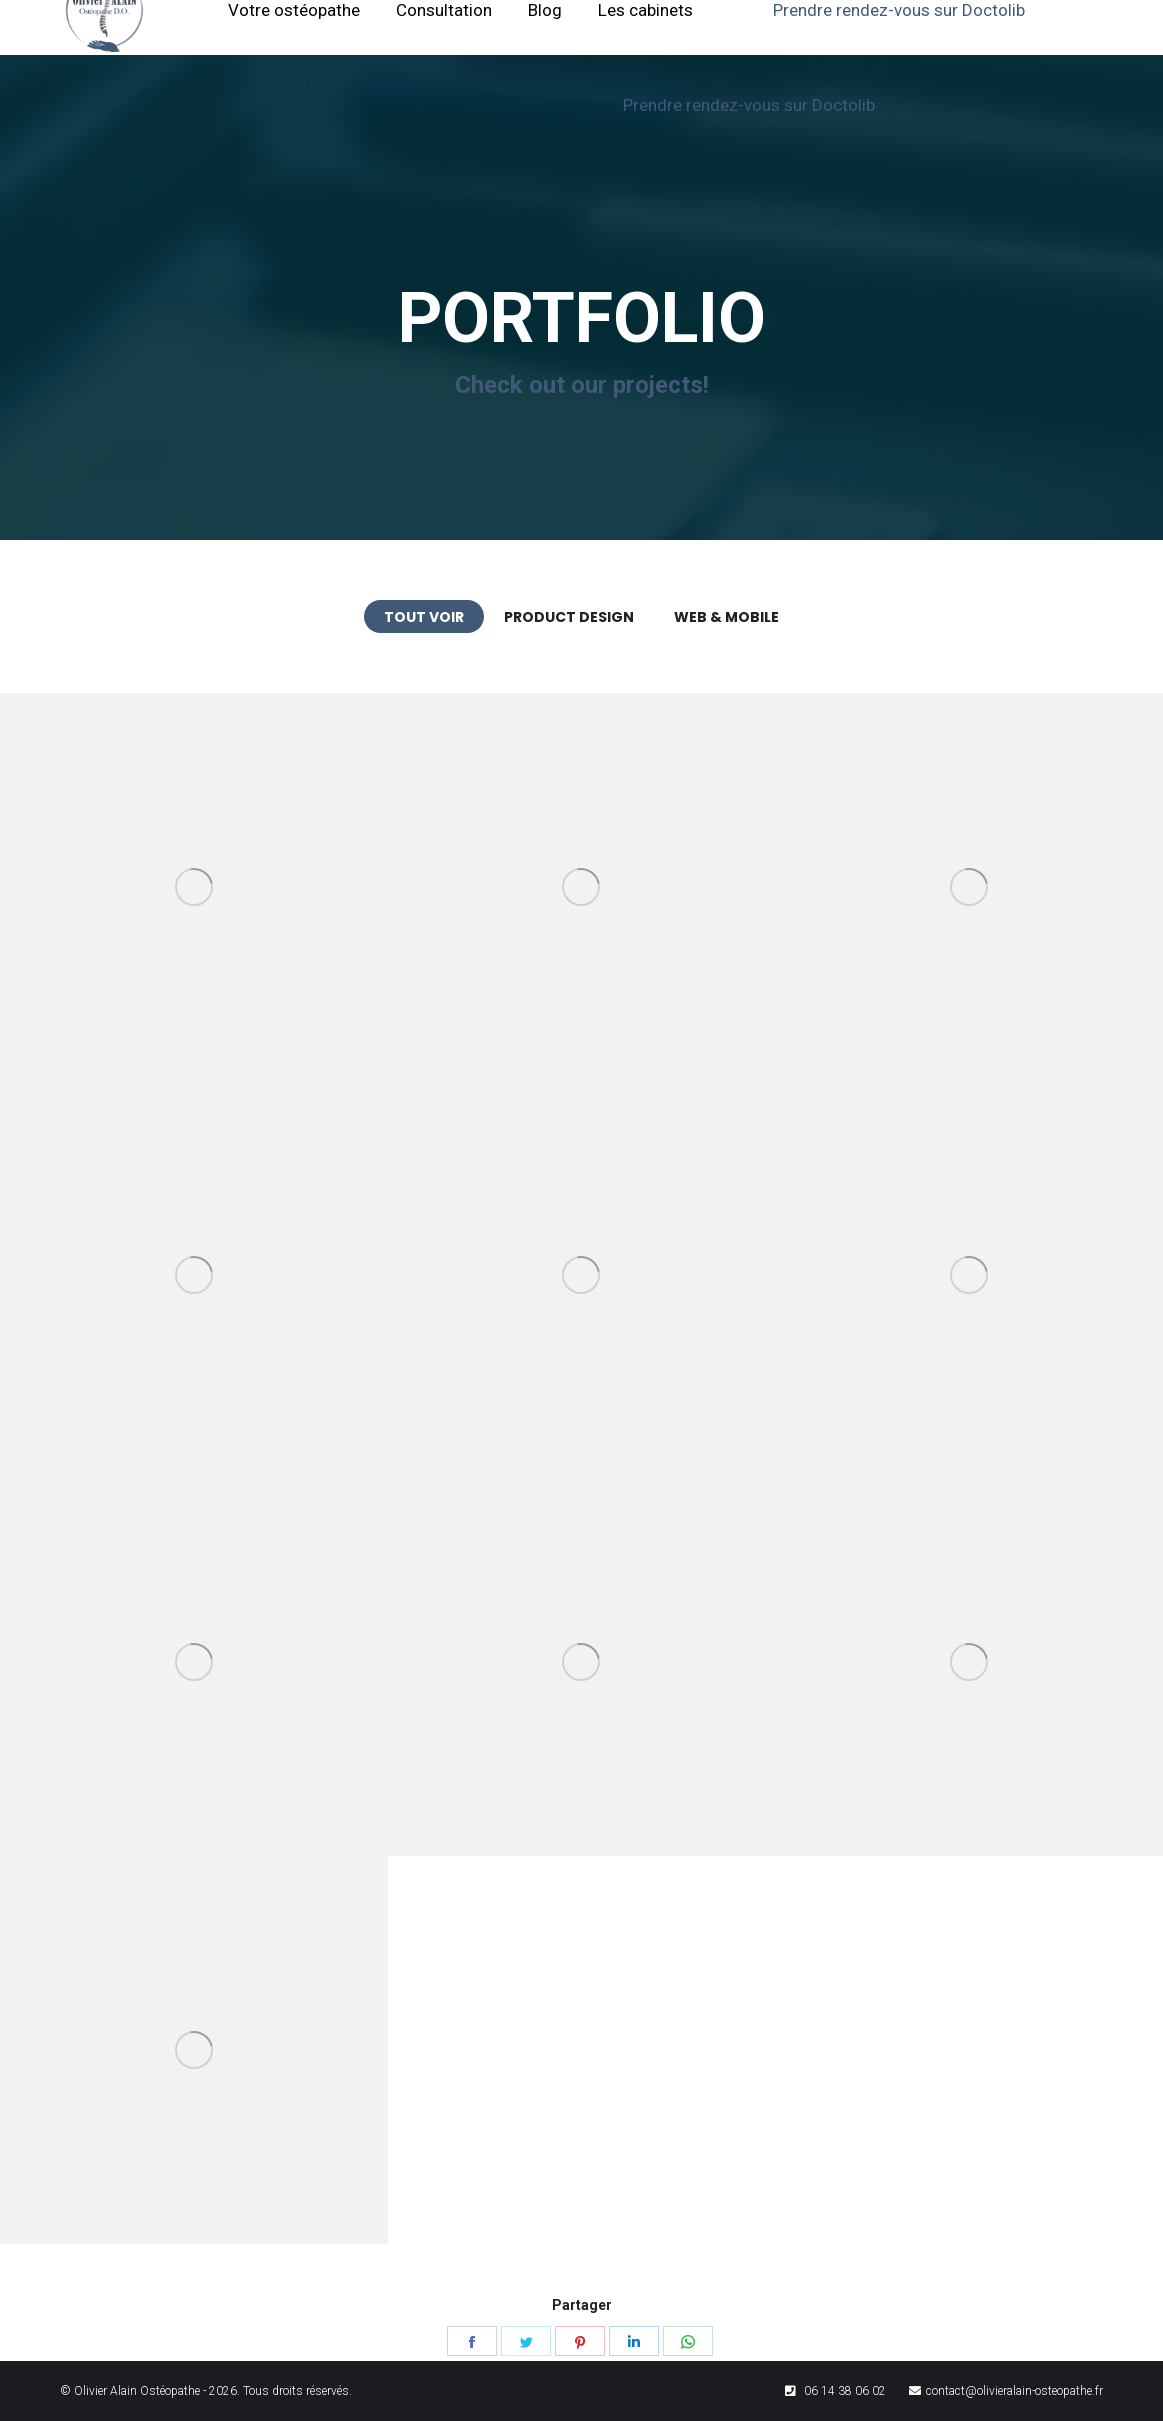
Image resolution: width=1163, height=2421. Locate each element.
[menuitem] (546, 35)
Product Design (569, 617)
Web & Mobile (726, 617)
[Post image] (194, 887)
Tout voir (424, 617)
